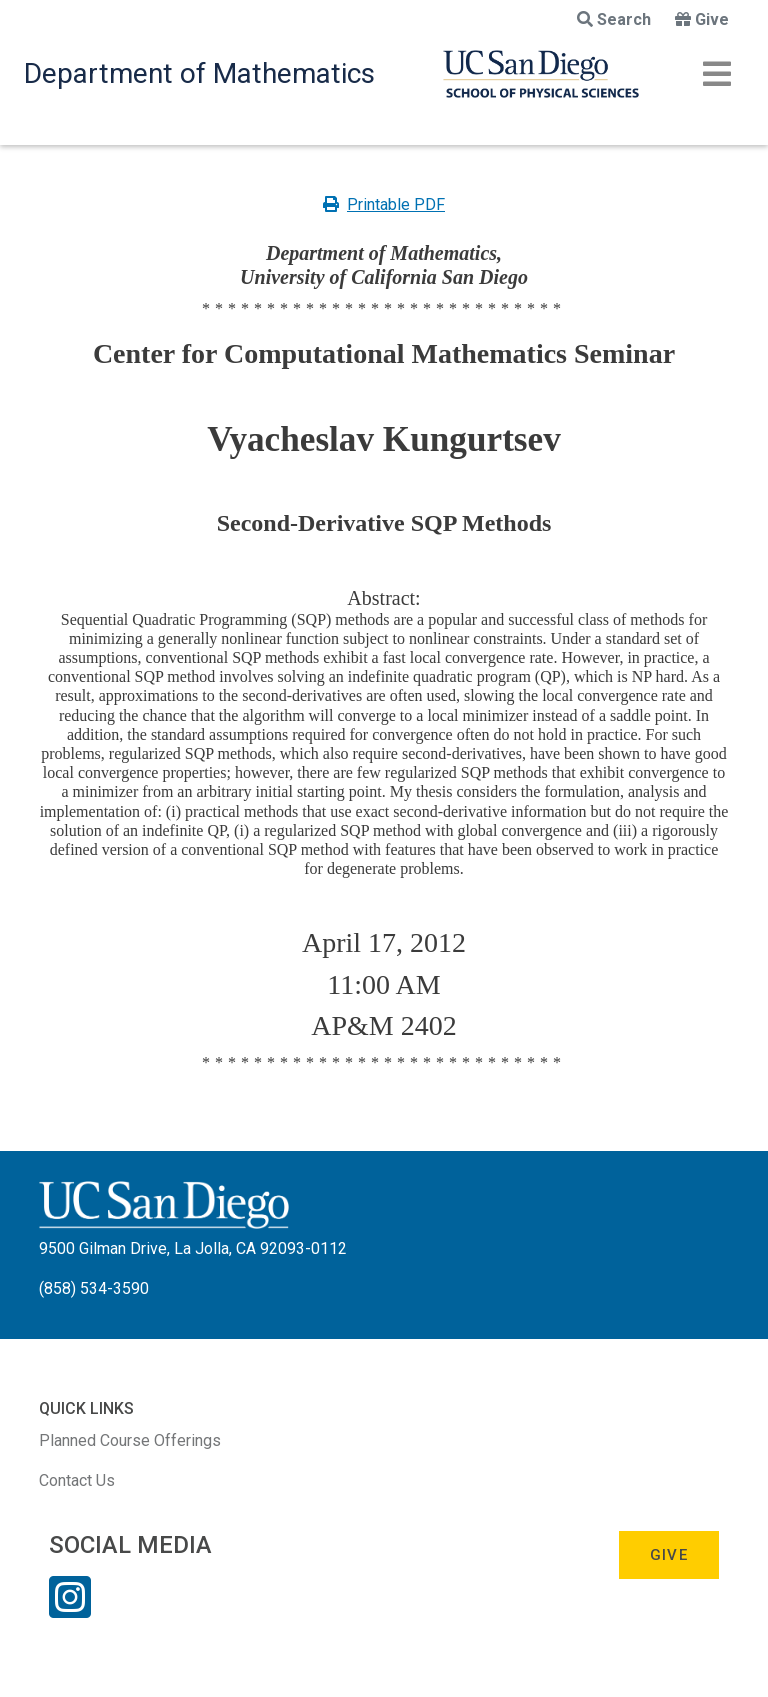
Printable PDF (384, 204)
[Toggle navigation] (717, 74)
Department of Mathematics (199, 73)
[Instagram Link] (70, 1610)
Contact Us (77, 1480)
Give (702, 19)
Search (614, 19)
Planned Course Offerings (130, 1440)
